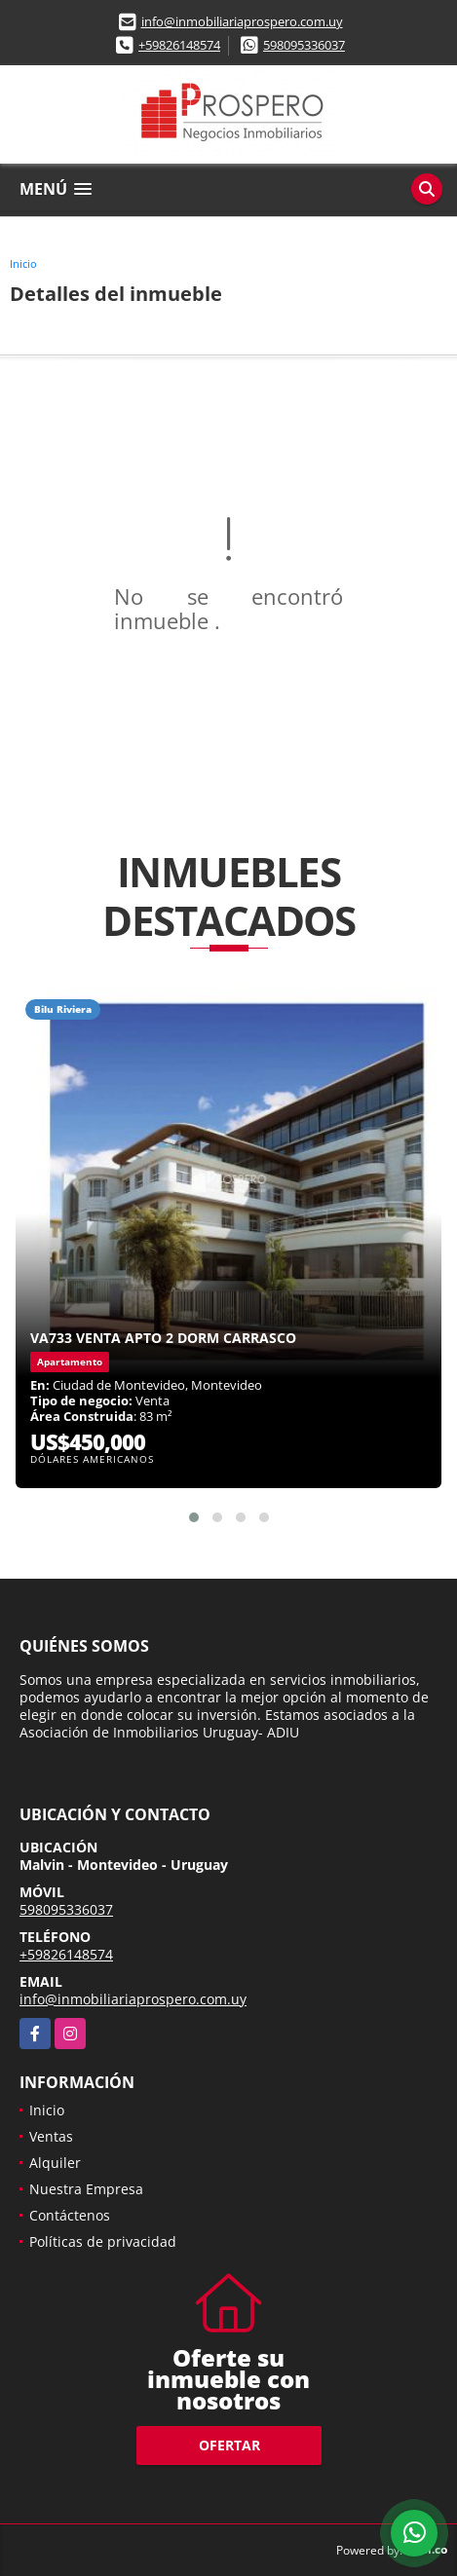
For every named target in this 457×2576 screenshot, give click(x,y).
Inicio (23, 263)
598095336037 (304, 45)
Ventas (51, 2136)
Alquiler (55, 2162)
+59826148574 (179, 45)
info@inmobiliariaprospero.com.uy (242, 21)
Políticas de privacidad (102, 2241)
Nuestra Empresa (86, 2189)
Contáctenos (69, 2215)
